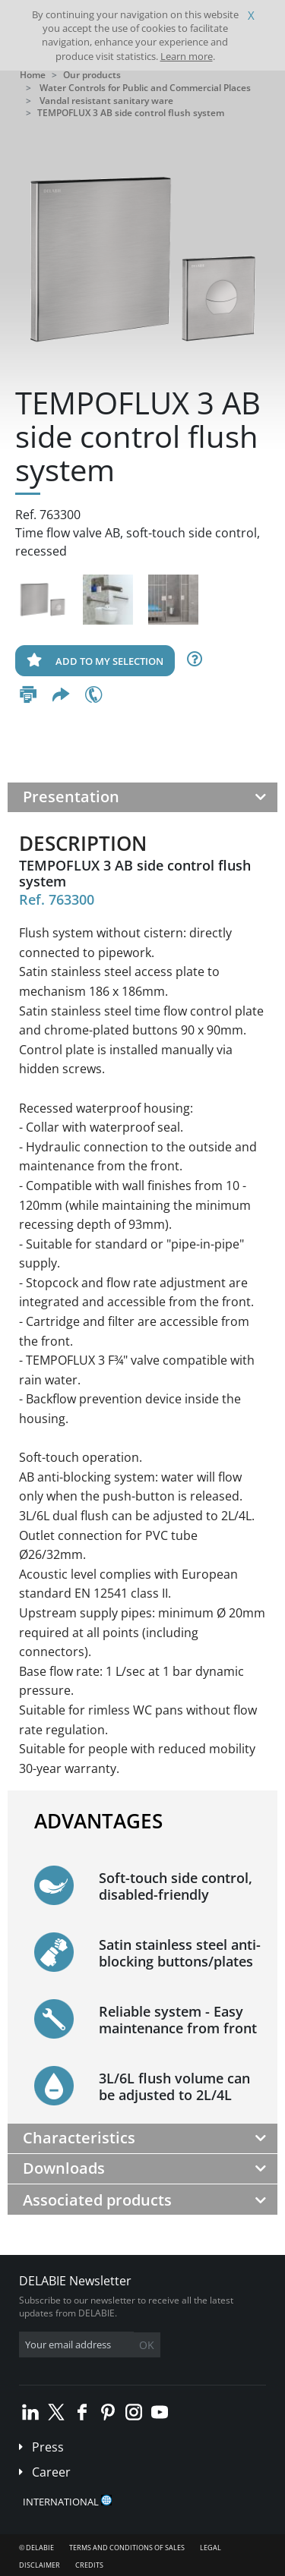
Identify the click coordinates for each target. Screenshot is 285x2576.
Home (33, 74)
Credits (89, 2565)
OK (146, 2345)
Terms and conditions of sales (127, 2547)
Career (51, 2472)
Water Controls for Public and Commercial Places (145, 87)
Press (48, 2447)
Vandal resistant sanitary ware (106, 100)
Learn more (186, 56)
